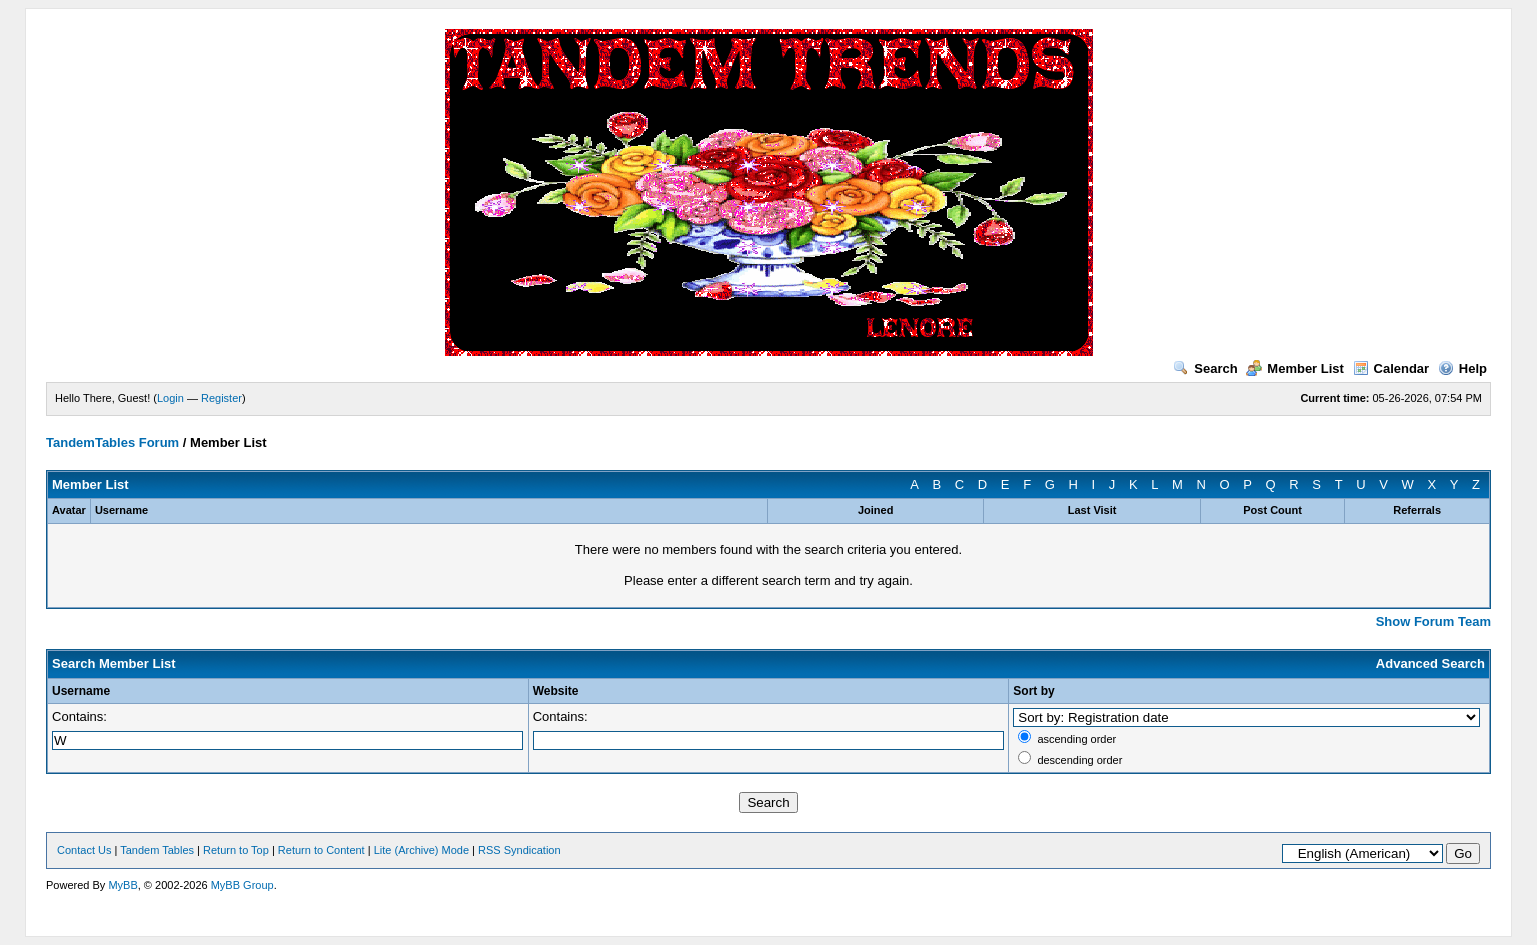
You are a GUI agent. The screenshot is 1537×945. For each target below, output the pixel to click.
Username (81, 691)
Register (221, 398)
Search (1205, 368)
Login (170, 398)
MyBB (122, 885)
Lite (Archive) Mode (421, 850)
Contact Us (84, 850)
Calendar (1391, 368)
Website (556, 691)
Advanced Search (1430, 663)
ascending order (1076, 739)
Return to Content (321, 850)
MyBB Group (242, 885)
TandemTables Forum (112, 442)
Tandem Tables (157, 850)
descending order (1079, 760)
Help (1462, 368)
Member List (1295, 368)
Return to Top (236, 850)
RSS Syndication (519, 850)
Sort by (1033, 691)
